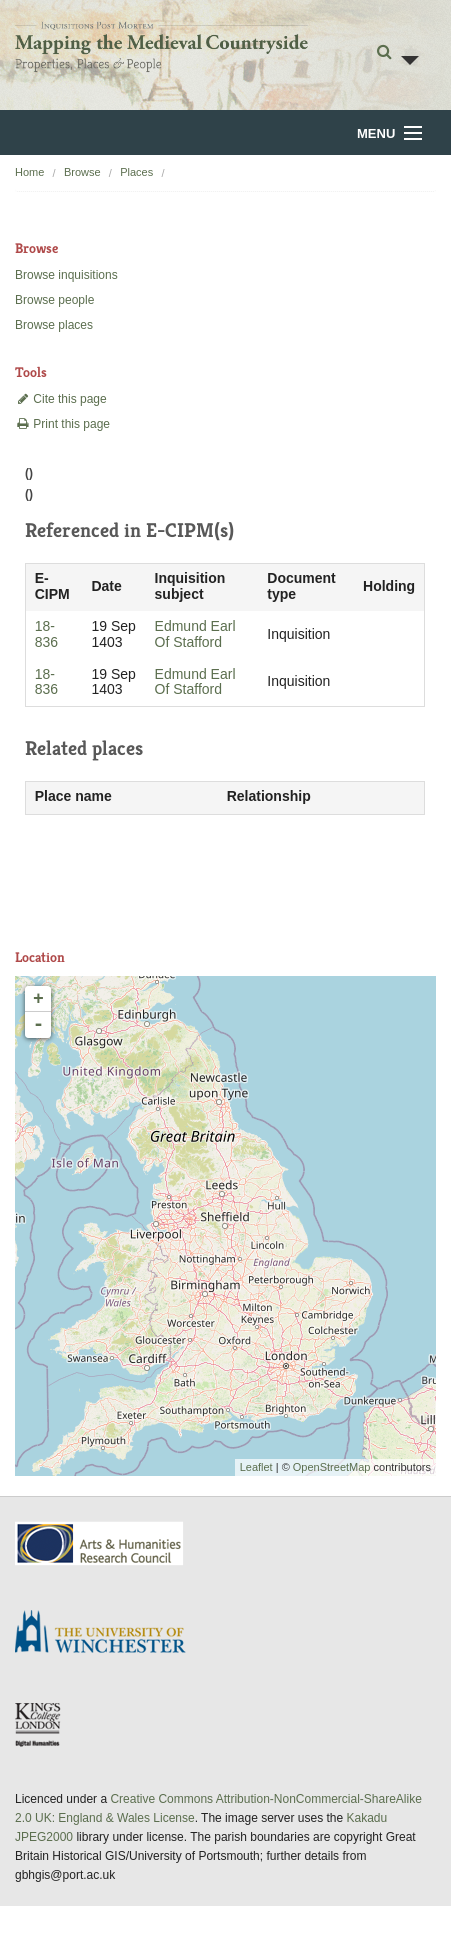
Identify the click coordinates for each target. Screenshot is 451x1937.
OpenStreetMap (332, 1467)
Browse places (54, 325)
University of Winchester (108, 1634)
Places (136, 172)
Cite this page (61, 399)
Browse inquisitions (66, 275)
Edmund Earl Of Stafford (195, 634)
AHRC (100, 1543)
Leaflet (256, 1467)
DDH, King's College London (39, 1724)
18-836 (46, 634)
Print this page (62, 424)
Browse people (54, 300)
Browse (82, 172)
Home (29, 172)
